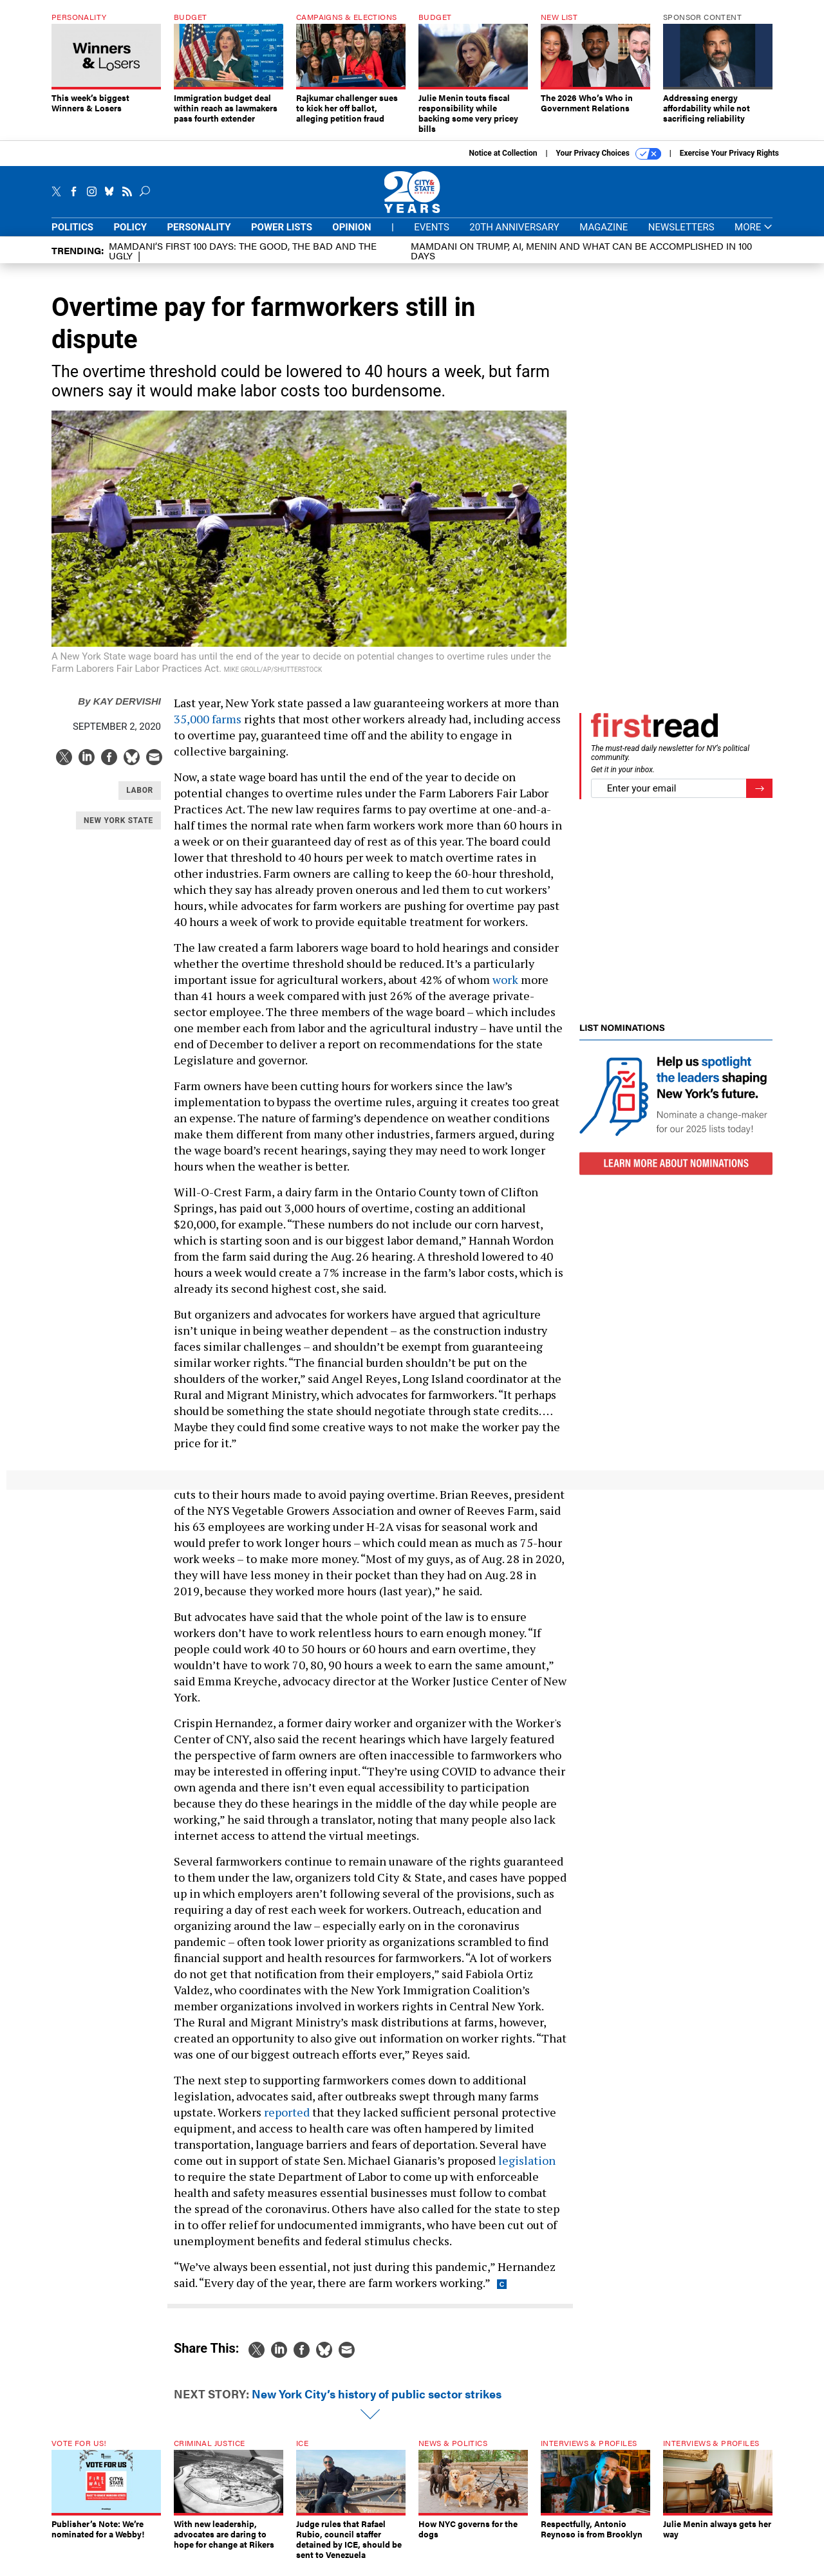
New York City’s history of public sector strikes (376, 2403)
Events (431, 237)
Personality (198, 237)
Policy (130, 237)
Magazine (603, 237)
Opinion (351, 237)
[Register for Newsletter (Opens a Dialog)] (759, 798)
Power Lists (281, 237)
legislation (527, 2170)
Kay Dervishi (119, 710)
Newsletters (681, 237)
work (505, 989)
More (753, 237)
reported (287, 2121)
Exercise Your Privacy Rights (729, 162)
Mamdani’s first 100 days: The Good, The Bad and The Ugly (243, 260)
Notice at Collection (503, 162)
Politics (72, 237)
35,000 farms (207, 728)
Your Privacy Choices (608, 163)
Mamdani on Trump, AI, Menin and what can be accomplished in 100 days (581, 260)
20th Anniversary (514, 237)
